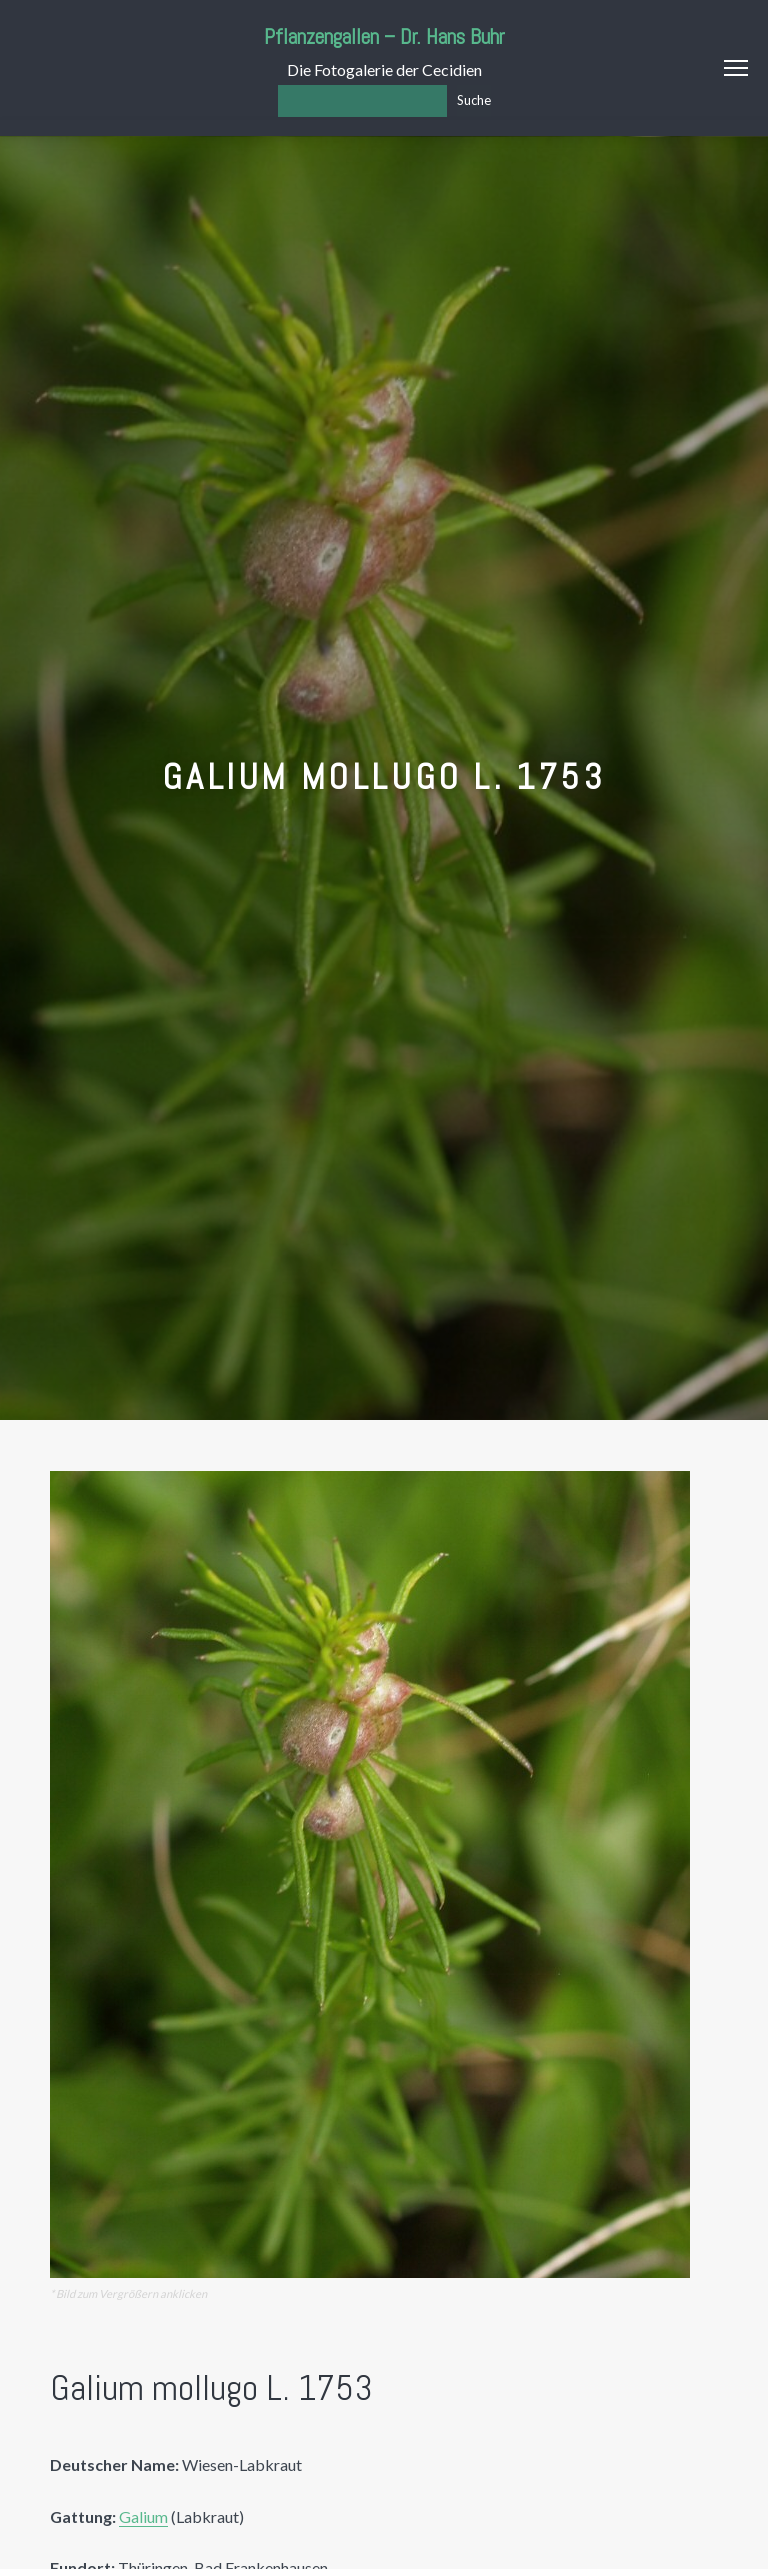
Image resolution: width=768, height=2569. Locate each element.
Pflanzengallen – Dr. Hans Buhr (384, 36)
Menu (736, 68)
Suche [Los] (474, 100)
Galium (143, 2516)
